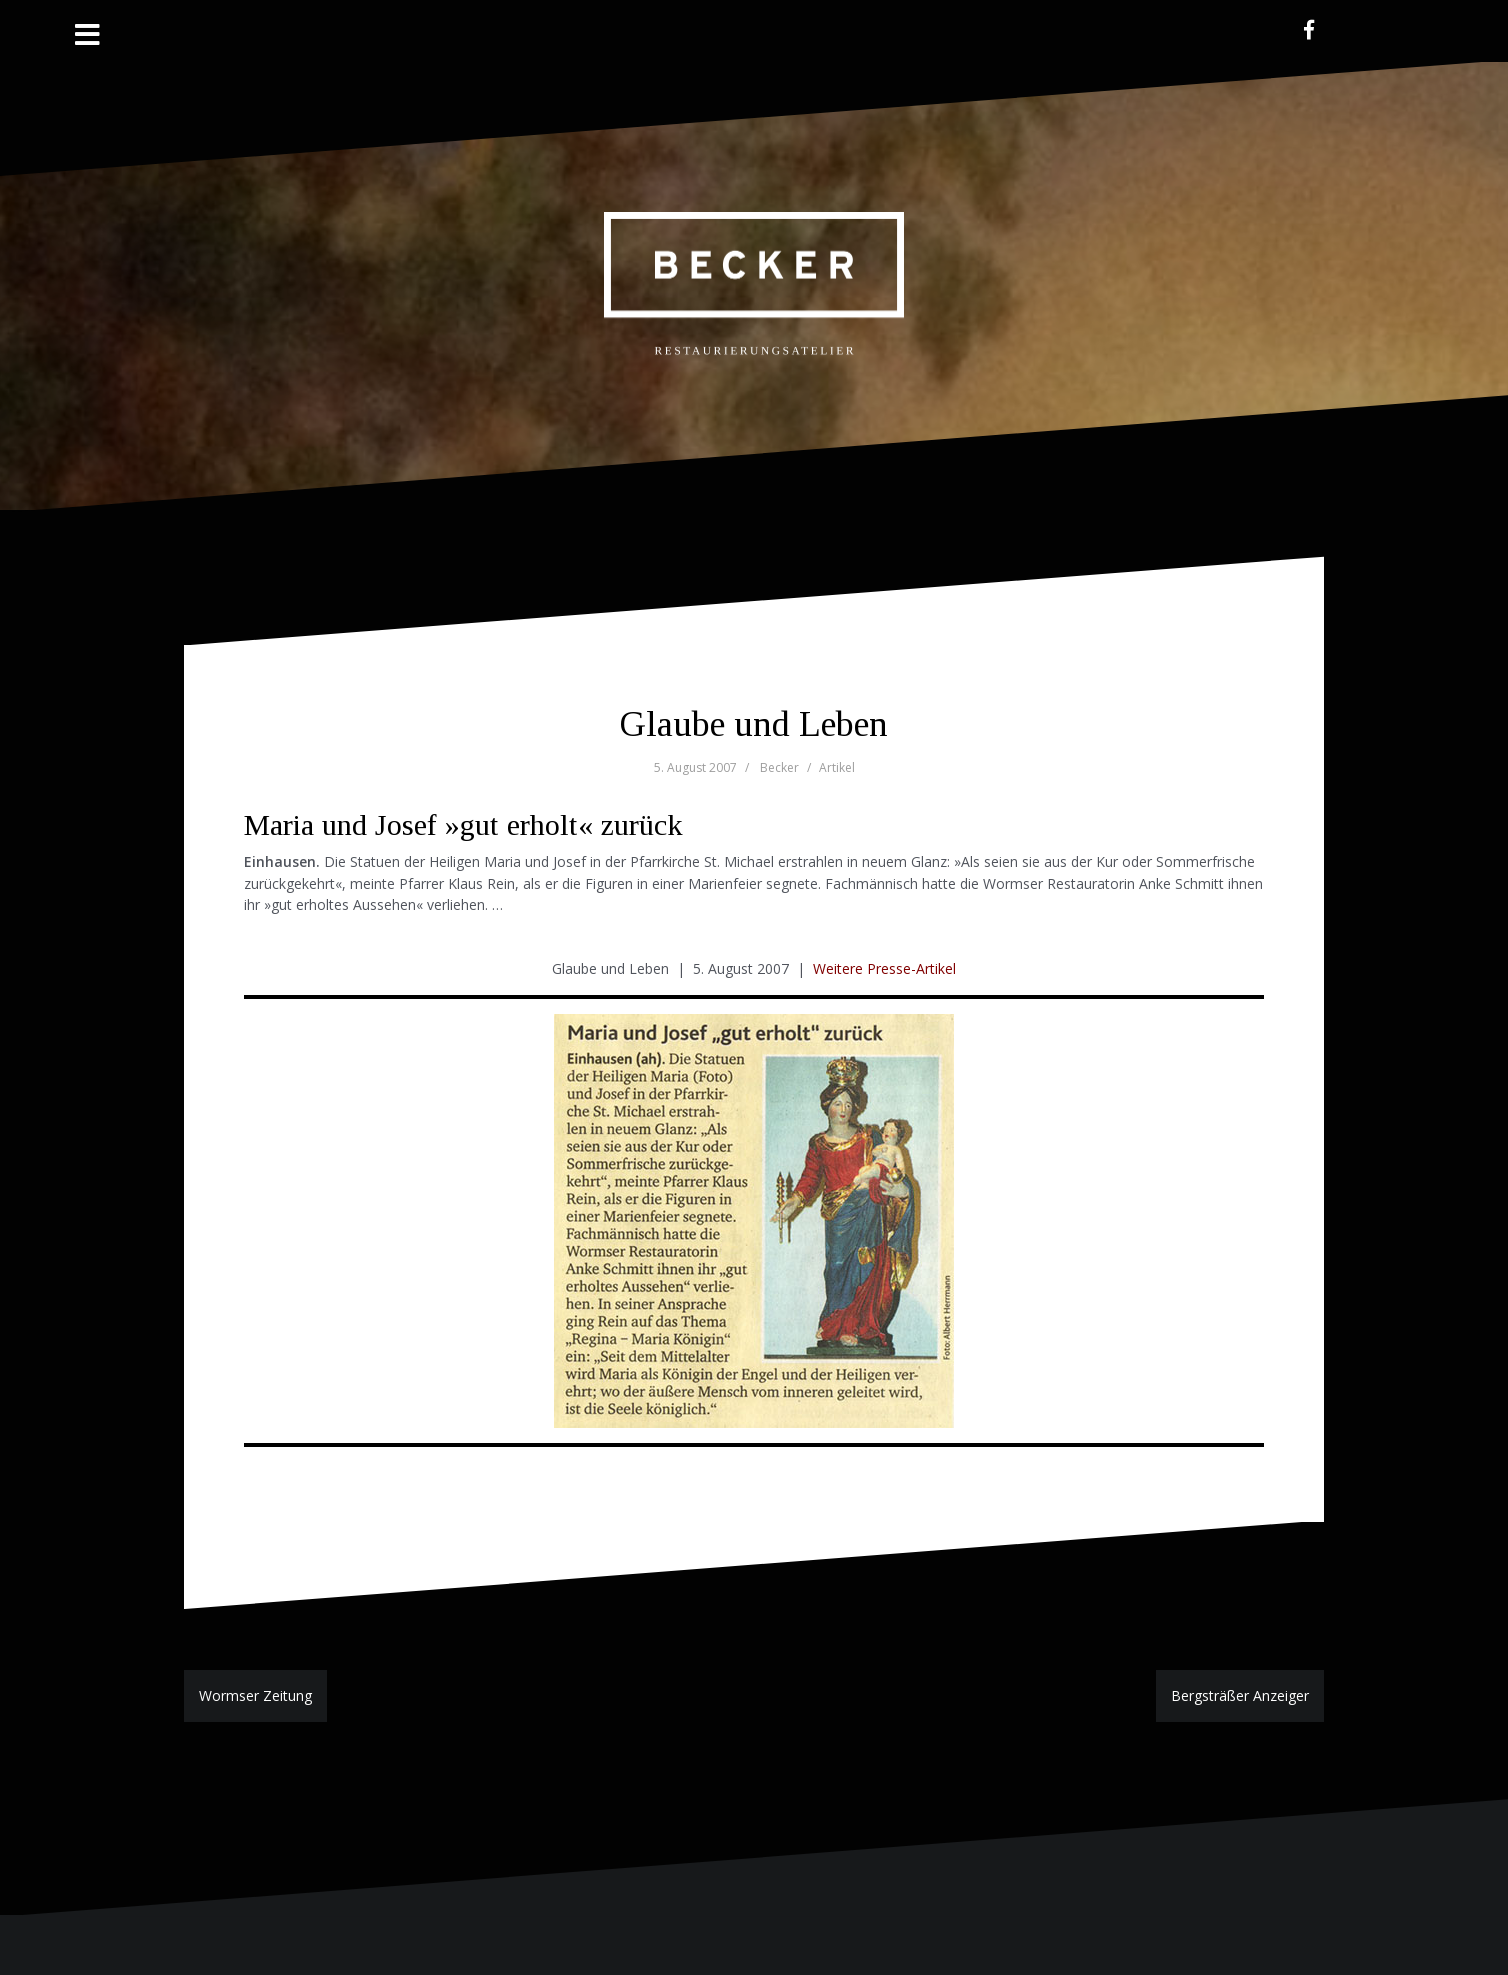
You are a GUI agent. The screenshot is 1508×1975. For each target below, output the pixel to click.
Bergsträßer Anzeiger (1240, 1695)
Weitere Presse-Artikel (884, 968)
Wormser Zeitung (255, 1695)
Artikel (837, 767)
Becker (779, 767)
